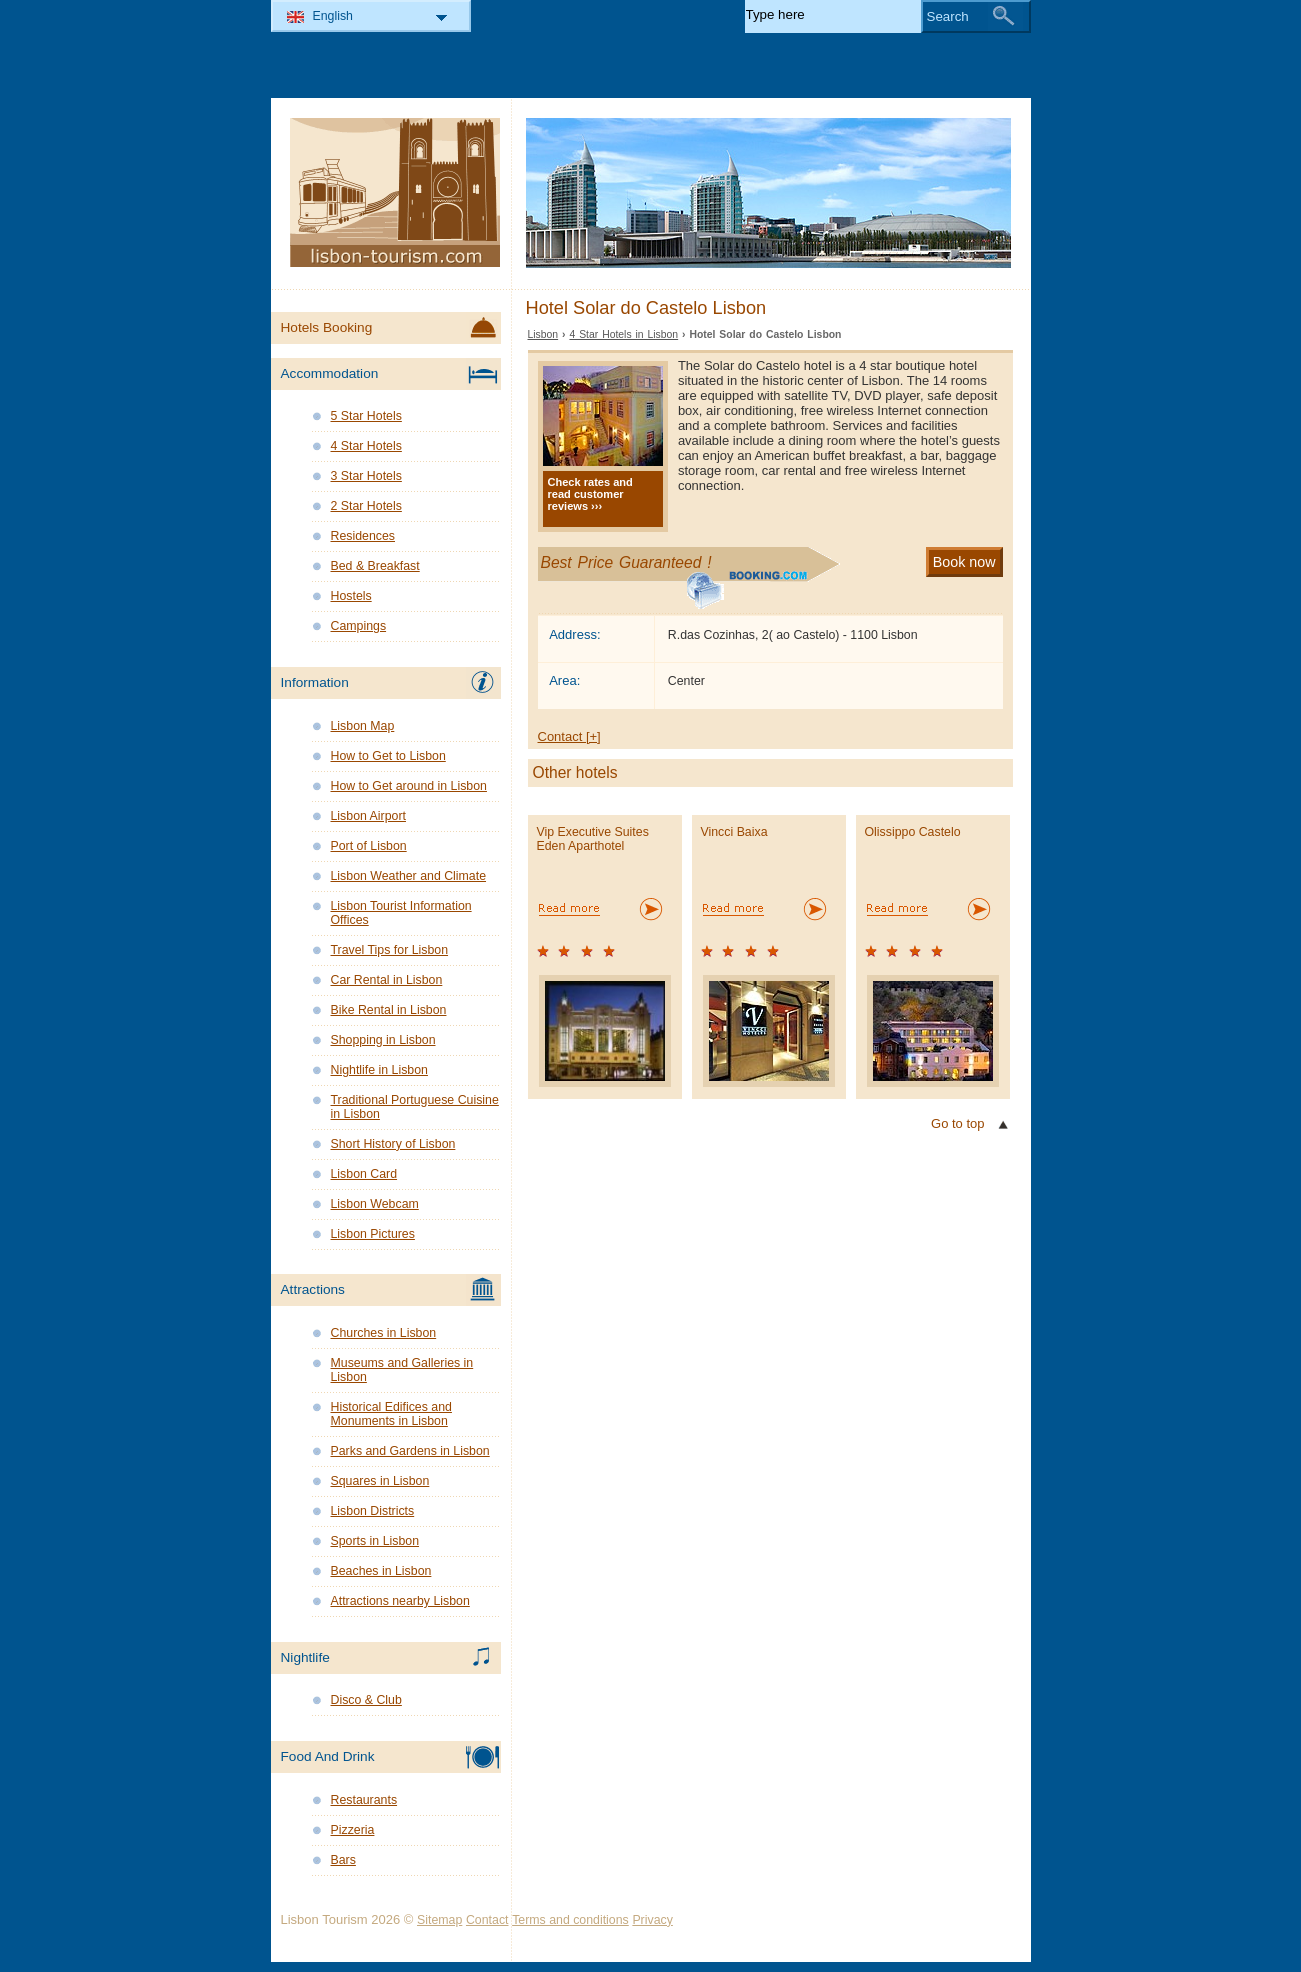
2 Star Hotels (366, 506)
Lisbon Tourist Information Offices (401, 913)
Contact (487, 1920)
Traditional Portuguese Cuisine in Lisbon (415, 1107)
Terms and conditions (570, 1920)
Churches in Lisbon (384, 1333)
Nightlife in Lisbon (379, 1070)
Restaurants (364, 1800)
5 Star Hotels (366, 416)
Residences (363, 536)
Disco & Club (366, 1700)
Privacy (652, 1920)
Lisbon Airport (368, 816)
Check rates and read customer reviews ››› (590, 494)
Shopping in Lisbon (383, 1040)
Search (948, 16)
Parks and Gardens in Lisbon (410, 1451)
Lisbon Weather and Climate (409, 876)
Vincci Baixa (734, 832)
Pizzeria (353, 1830)
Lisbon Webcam (375, 1204)
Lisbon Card (364, 1174)
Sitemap (439, 1920)
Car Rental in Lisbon (387, 980)
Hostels (351, 596)
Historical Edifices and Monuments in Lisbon (391, 1414)
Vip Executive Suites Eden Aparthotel (593, 839)
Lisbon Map (363, 726)
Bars (343, 1860)
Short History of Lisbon (393, 1144)
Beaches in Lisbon (381, 1571)
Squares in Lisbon (380, 1481)
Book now (964, 562)
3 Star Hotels (366, 476)
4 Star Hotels (366, 446)
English (333, 16)
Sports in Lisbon (375, 1541)
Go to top (957, 1123)
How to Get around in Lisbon (409, 786)
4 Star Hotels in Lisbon (623, 334)
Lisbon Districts (373, 1511)
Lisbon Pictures (373, 1234)
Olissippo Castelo (913, 832)
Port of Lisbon (369, 846)
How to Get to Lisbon (388, 756)
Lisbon (543, 334)
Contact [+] (569, 736)
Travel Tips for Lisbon (390, 950)
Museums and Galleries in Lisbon (402, 1370)
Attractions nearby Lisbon (400, 1601)
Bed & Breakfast (375, 566)
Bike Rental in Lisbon (389, 1010)
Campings (359, 626)
